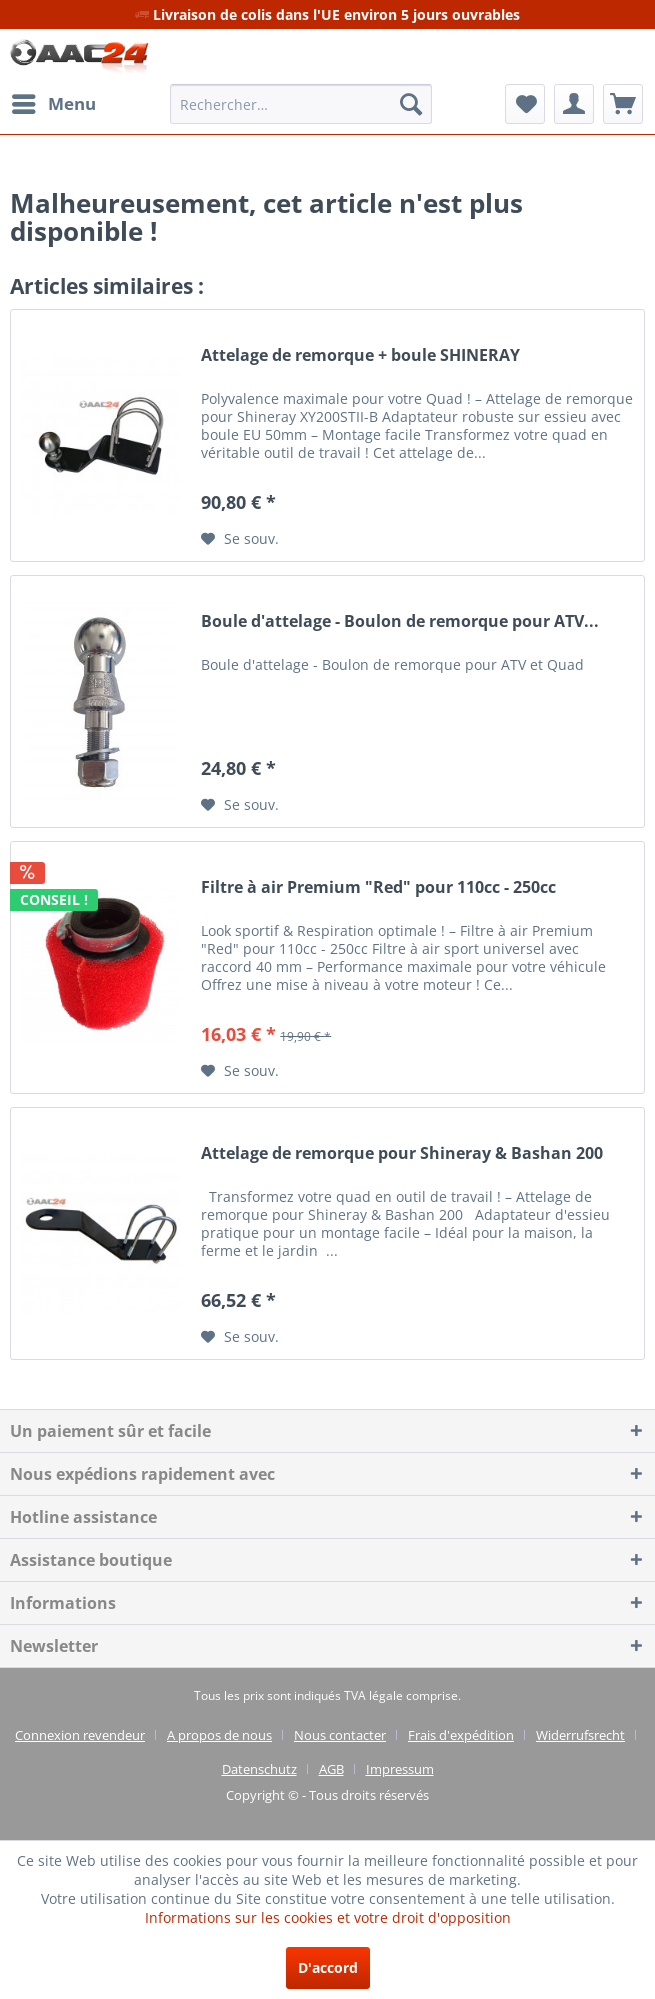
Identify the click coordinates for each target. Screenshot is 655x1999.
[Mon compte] (574, 104)
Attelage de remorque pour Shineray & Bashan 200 (402, 1153)
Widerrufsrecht (580, 1735)
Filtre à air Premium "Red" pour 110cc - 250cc (378, 887)
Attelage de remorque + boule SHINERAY (360, 355)
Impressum (400, 1769)
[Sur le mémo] (240, 539)
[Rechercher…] (301, 104)
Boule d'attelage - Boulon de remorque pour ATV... (400, 621)
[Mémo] (525, 104)
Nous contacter (340, 1735)
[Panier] (623, 104)
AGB (331, 1769)
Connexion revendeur (80, 1735)
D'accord (328, 1967)
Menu (54, 101)
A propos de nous (219, 1735)
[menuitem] (53, 104)
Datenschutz (259, 1769)
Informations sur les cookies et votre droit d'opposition (328, 1917)
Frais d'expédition (461, 1735)
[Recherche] (411, 104)
